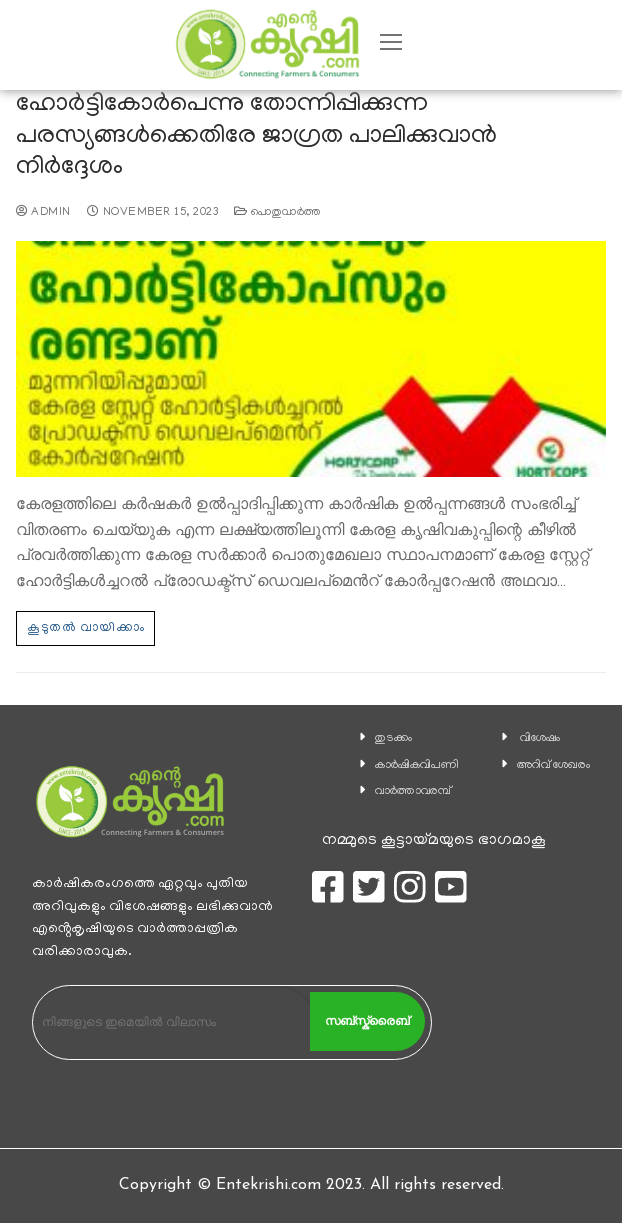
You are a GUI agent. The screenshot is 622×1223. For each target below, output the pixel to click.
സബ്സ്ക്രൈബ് (367, 1021)
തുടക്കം (393, 738)
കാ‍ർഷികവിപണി (417, 765)
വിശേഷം (540, 738)
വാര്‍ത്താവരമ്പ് (413, 791)
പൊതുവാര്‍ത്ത (277, 213)
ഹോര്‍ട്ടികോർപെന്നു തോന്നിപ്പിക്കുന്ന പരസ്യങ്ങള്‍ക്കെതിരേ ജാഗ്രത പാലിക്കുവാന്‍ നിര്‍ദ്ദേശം (256, 137)
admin (43, 213)
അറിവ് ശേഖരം (553, 765)
